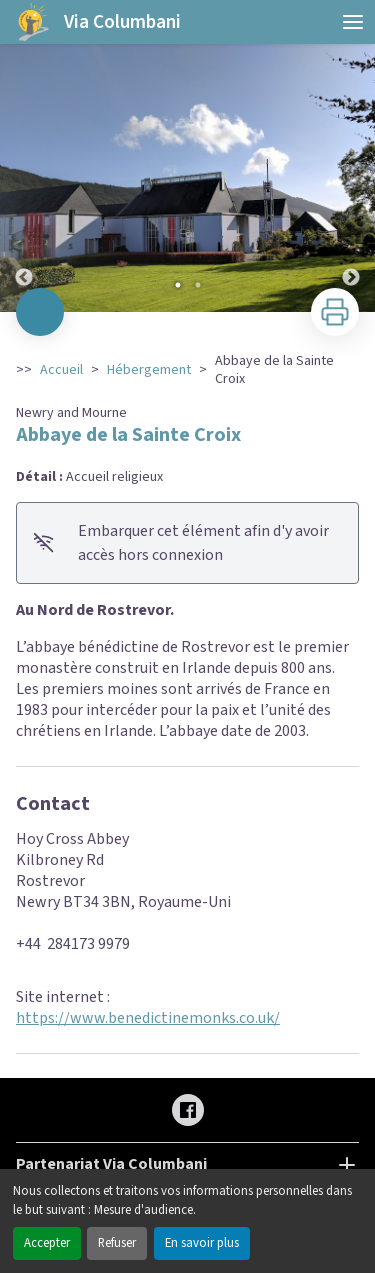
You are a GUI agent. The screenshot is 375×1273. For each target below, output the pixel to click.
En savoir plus (202, 1243)
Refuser (117, 1243)
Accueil (61, 370)
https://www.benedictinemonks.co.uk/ (148, 1018)
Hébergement (149, 370)
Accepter (47, 1243)
